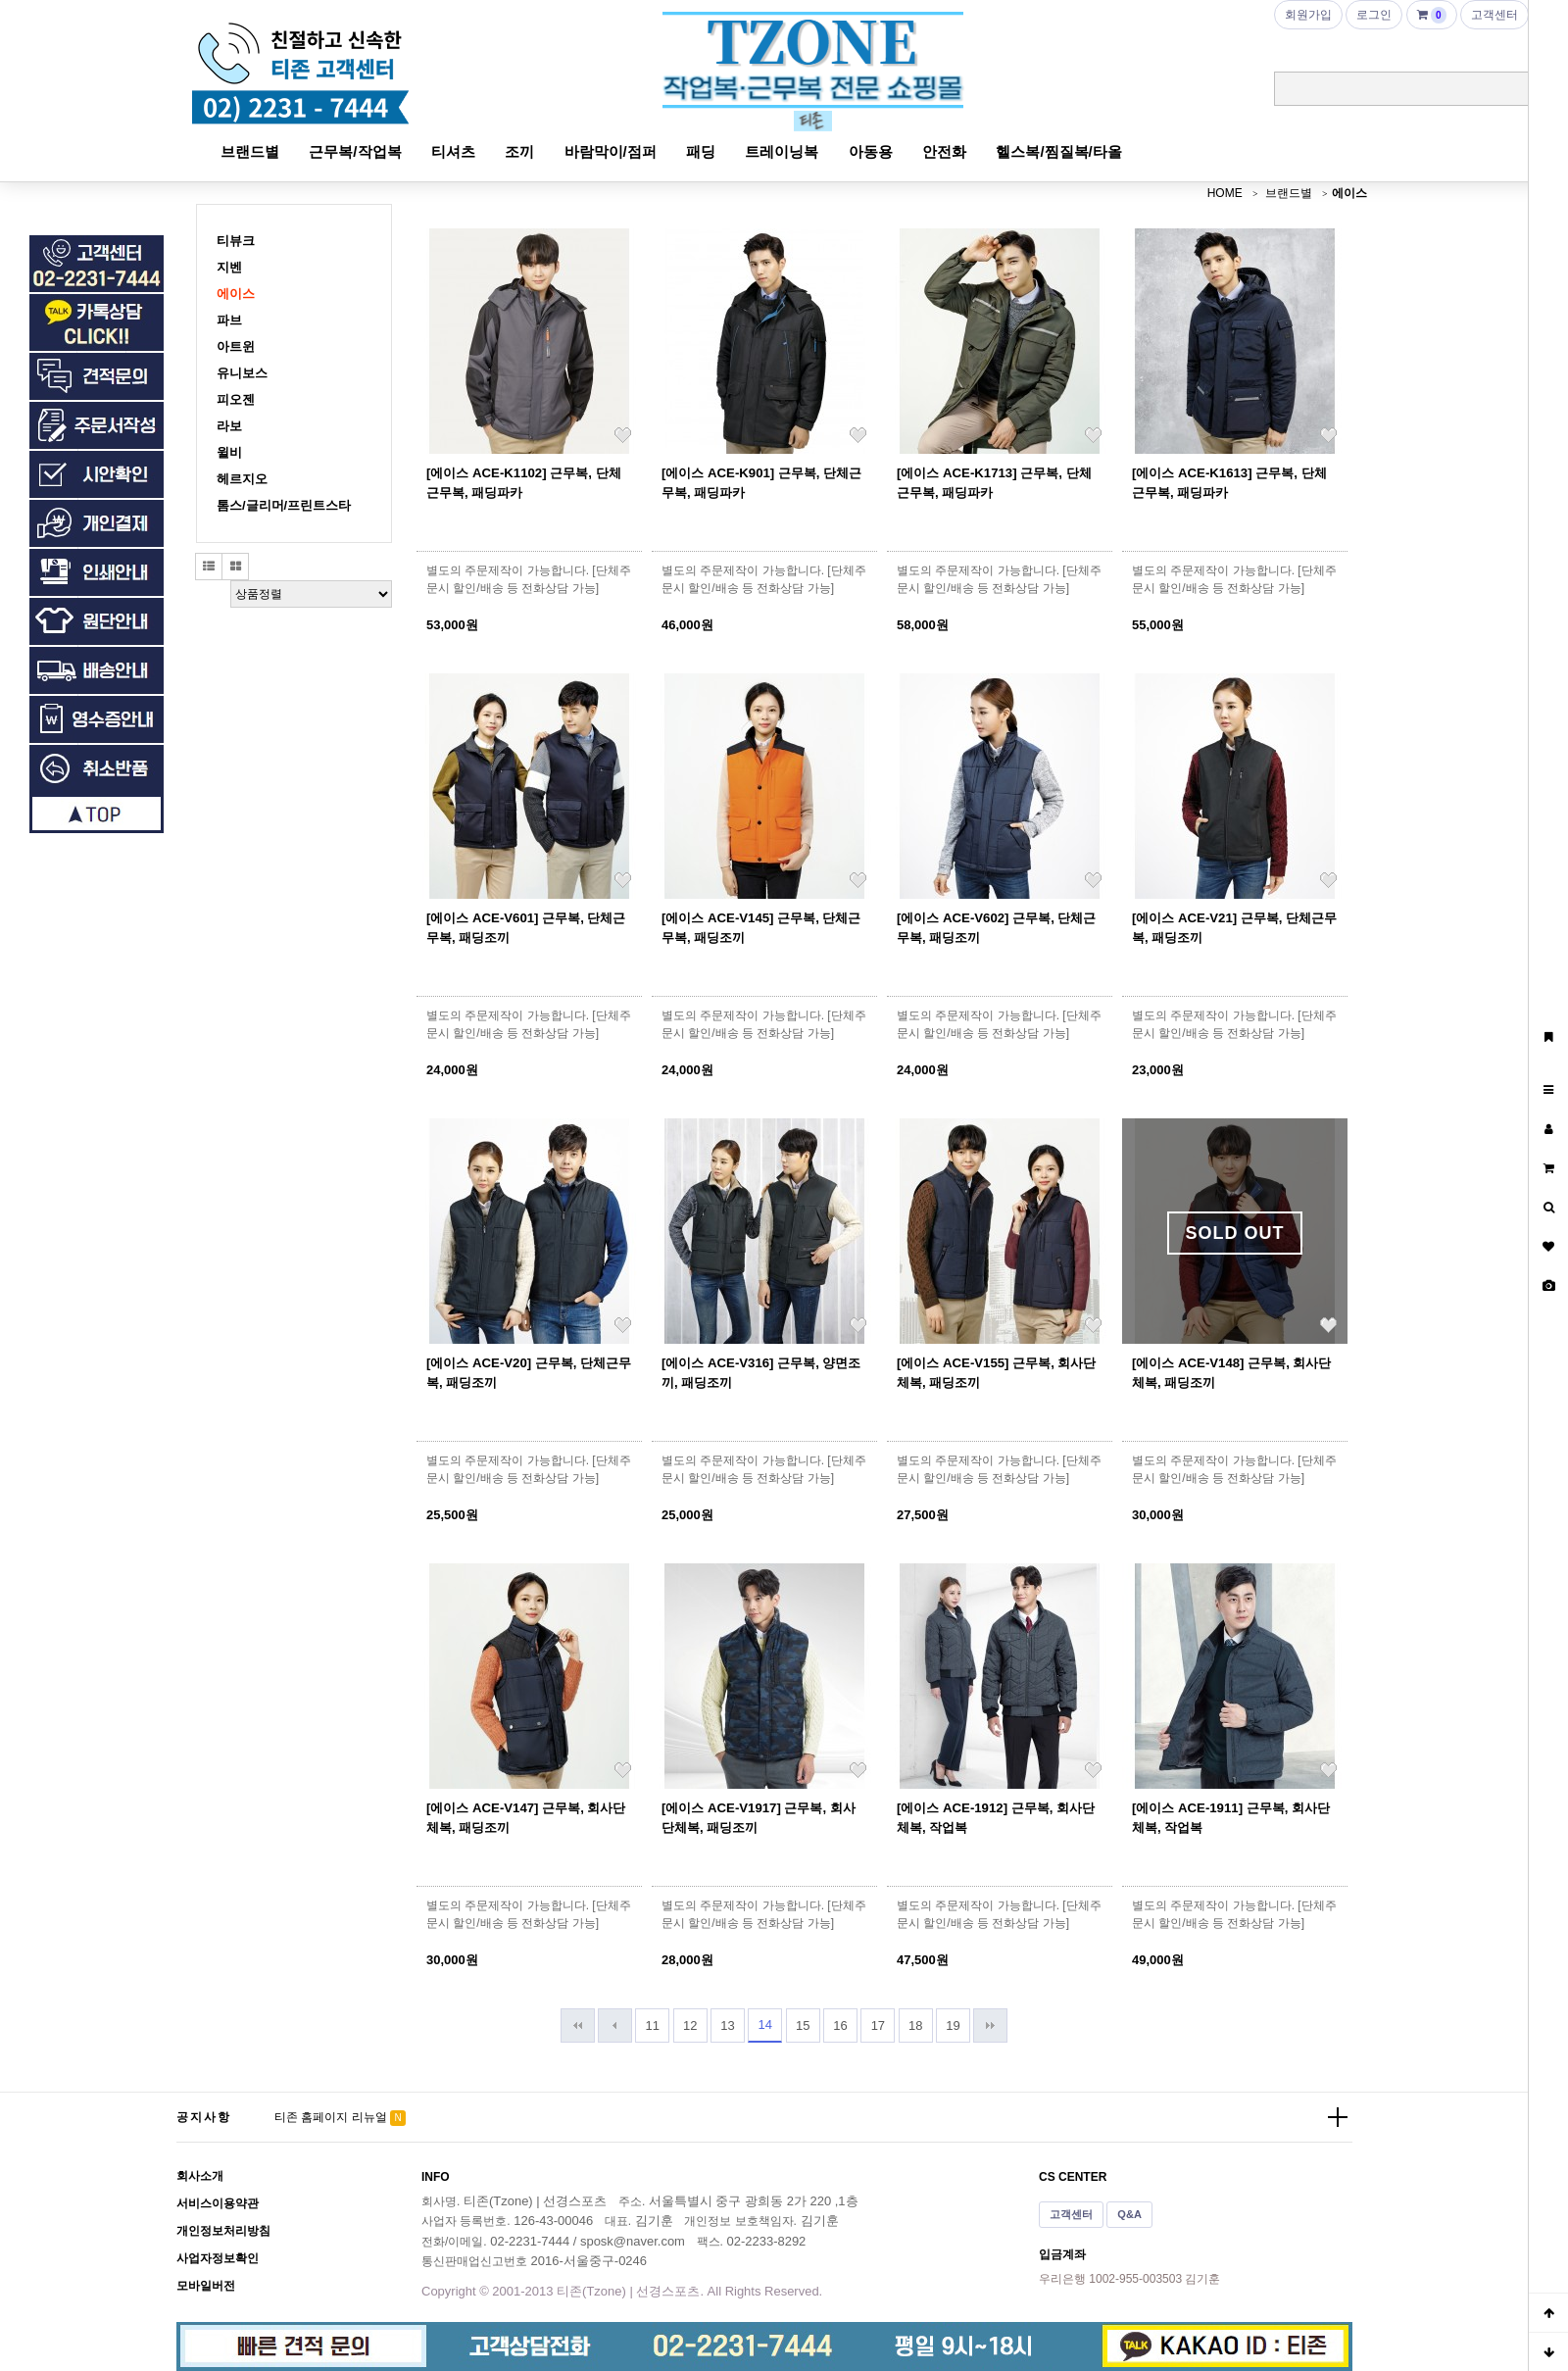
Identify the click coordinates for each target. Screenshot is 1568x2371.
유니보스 (242, 373)
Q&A (1129, 2214)
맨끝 (990, 2025)
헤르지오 (242, 478)
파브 (229, 320)
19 (952, 2025)
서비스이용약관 (217, 2203)
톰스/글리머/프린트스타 (284, 505)
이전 (615, 2025)
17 (878, 2025)
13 (727, 2025)
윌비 (229, 452)
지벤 (229, 267)
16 (840, 2025)
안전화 (944, 151)
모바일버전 (205, 2286)
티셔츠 (453, 151)
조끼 (519, 151)
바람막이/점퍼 (610, 151)
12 (690, 2025)
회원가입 (1308, 15)
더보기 (1337, 2117)
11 (653, 2025)
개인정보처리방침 (223, 2231)
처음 (578, 2025)
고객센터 (1071, 2214)
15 (802, 2025)
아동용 (871, 151)
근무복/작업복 (355, 151)
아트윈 (236, 346)
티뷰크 (236, 240)
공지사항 (203, 2117)
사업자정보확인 (217, 2258)
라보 (229, 426)
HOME (1225, 193)
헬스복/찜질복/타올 (1058, 151)
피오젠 (236, 399)
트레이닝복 (781, 151)
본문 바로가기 (0, 0)
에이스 (1349, 193)
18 (915, 2025)
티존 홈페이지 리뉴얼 (330, 2117)
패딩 (700, 151)
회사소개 (199, 2176)
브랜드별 (249, 151)
